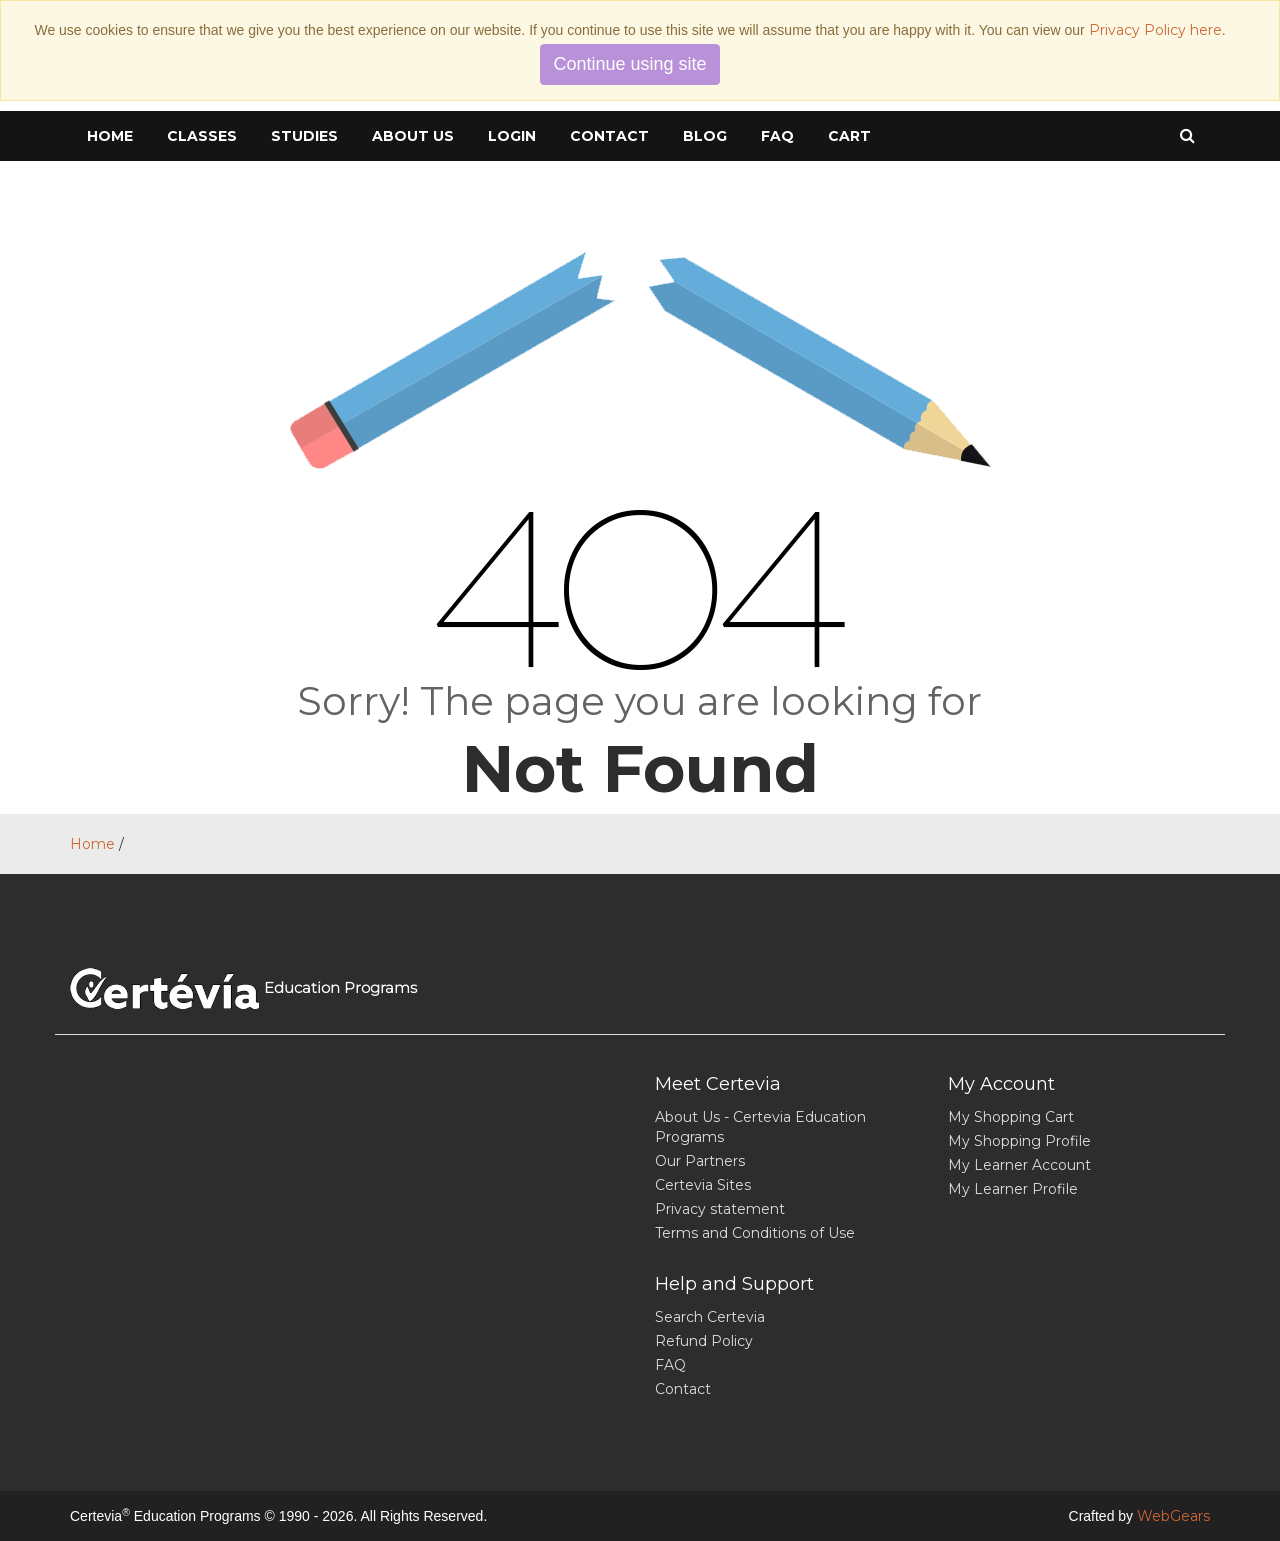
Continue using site (629, 64)
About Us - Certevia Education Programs (760, 1127)
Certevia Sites (703, 1185)
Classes (202, 136)
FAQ (777, 136)
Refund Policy (704, 1341)
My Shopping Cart (1011, 1117)
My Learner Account (1019, 1165)
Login (512, 136)
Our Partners (700, 1161)
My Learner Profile (1013, 1189)
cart (849, 136)
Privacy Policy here (1155, 30)
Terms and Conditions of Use (755, 1233)
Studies (304, 136)
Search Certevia (710, 1317)
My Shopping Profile (1019, 1141)
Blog (705, 136)
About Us (413, 136)
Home (110, 136)
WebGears (1173, 1516)
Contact (609, 136)
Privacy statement (720, 1209)
